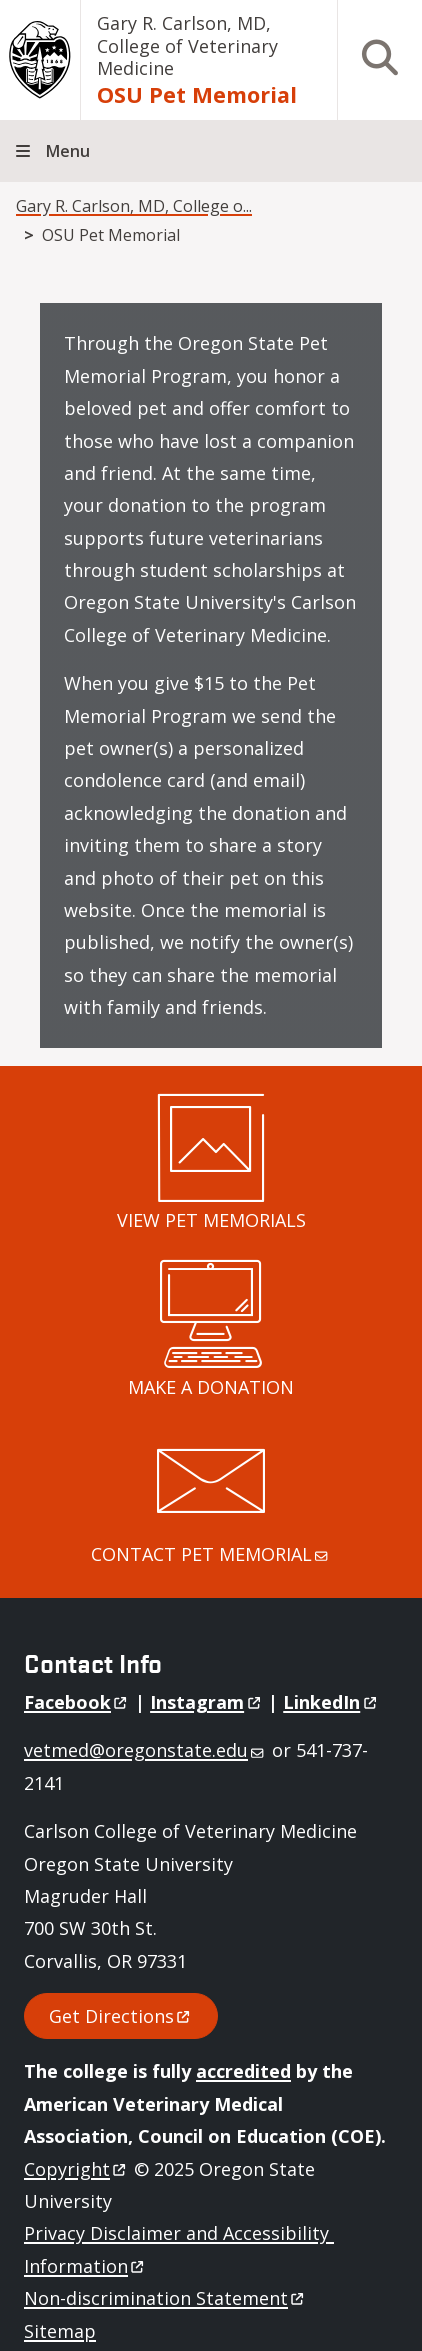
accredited (243, 2071)
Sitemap (60, 2331)
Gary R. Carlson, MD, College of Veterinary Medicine (187, 45)
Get (121, 2016)
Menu (68, 151)
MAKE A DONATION (211, 1387)
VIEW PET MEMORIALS (211, 1220)
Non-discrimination (165, 2298)
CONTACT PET (211, 1554)
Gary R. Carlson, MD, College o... (134, 206)
